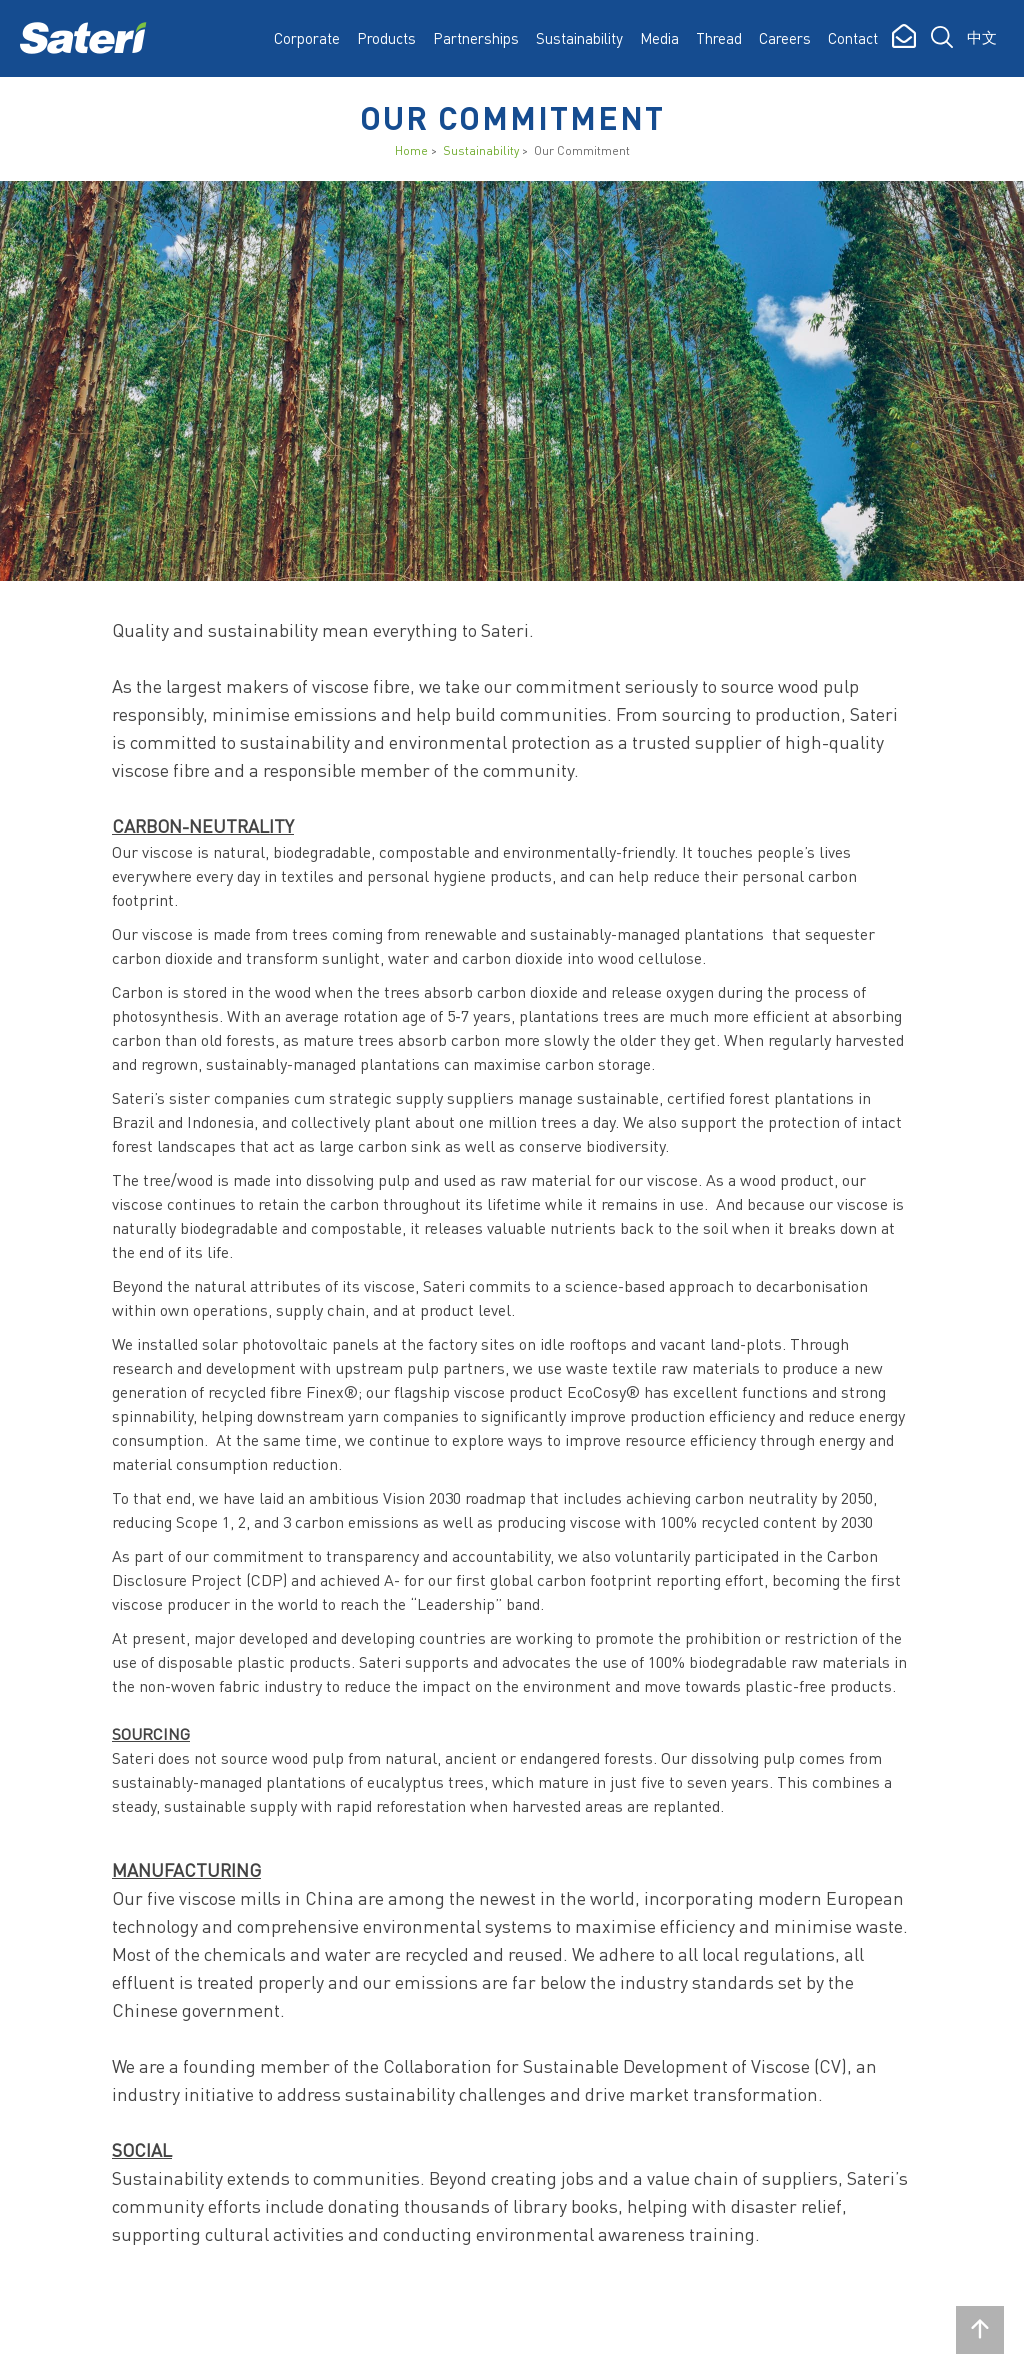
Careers (785, 38)
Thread (719, 38)
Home (411, 150)
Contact (853, 38)
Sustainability (481, 150)
